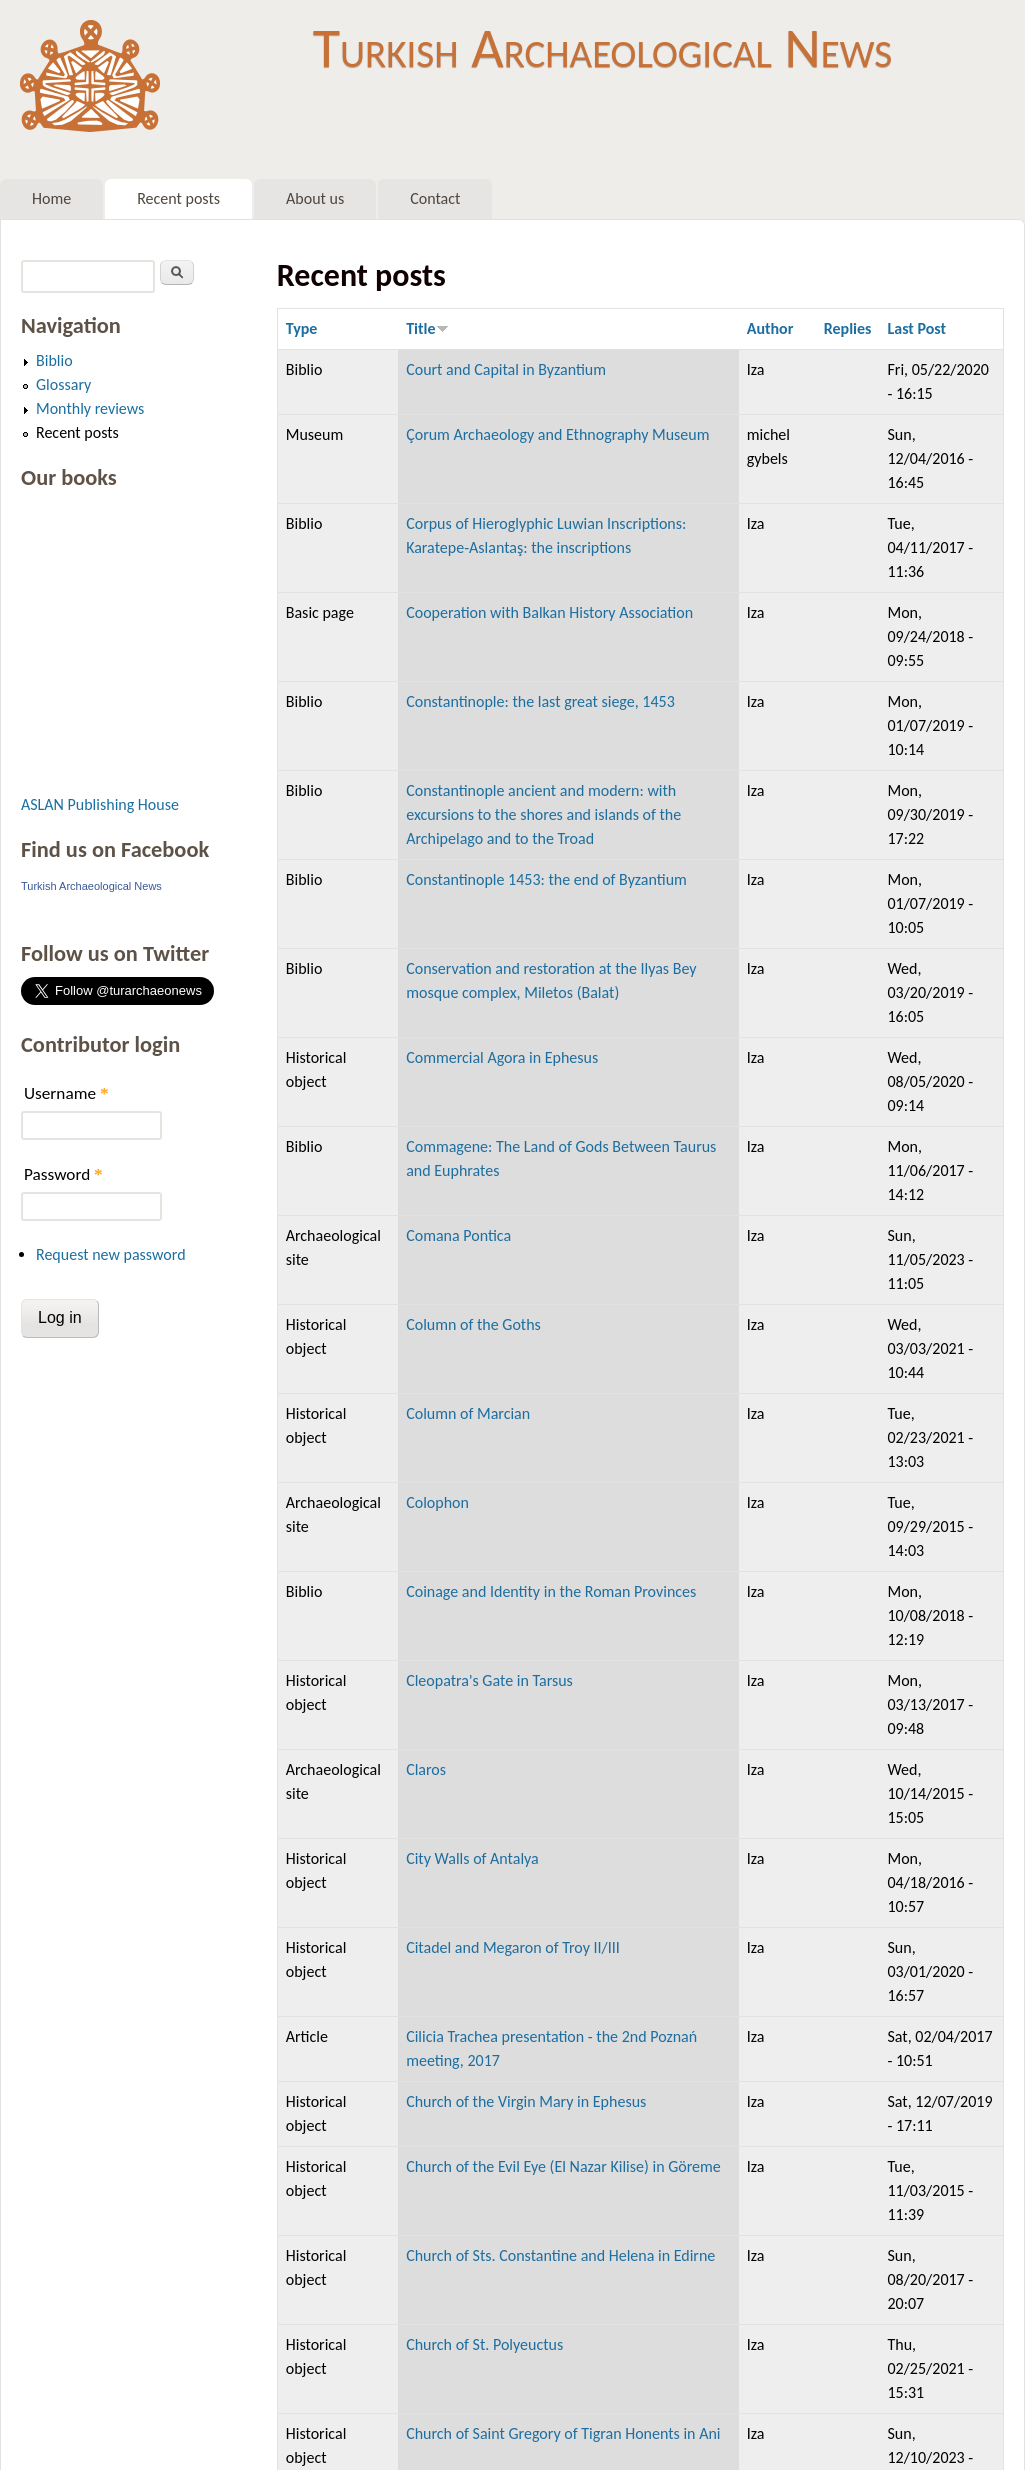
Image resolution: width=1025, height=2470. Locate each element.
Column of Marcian (468, 1413)
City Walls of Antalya (472, 1858)
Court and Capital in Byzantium (506, 369)
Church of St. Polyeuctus (484, 2344)
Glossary (63, 384)
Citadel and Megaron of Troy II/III (513, 1947)
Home (51, 198)
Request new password (111, 1254)
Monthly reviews (90, 408)
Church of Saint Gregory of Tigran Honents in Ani (563, 2433)
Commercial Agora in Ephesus (502, 1057)
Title (427, 328)
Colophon (437, 1502)
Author (770, 328)
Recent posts (178, 198)
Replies (848, 328)
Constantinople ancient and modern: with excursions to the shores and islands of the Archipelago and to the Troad (543, 814)
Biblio (54, 360)
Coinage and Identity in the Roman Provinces (551, 1591)
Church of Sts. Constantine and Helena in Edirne (560, 2255)
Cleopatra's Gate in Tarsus (489, 1680)
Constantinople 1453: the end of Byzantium (546, 879)
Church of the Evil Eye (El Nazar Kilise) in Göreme (563, 2166)
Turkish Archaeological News (602, 48)
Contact (435, 198)
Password (63, 1174)
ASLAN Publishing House (100, 804)
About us (315, 198)
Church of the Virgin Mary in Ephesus (526, 2101)
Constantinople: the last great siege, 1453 (540, 701)
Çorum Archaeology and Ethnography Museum (557, 434)
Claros (426, 1769)
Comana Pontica (458, 1235)
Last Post (916, 328)
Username (66, 1093)
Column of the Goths (473, 1324)
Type (302, 328)
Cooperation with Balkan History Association (549, 612)
